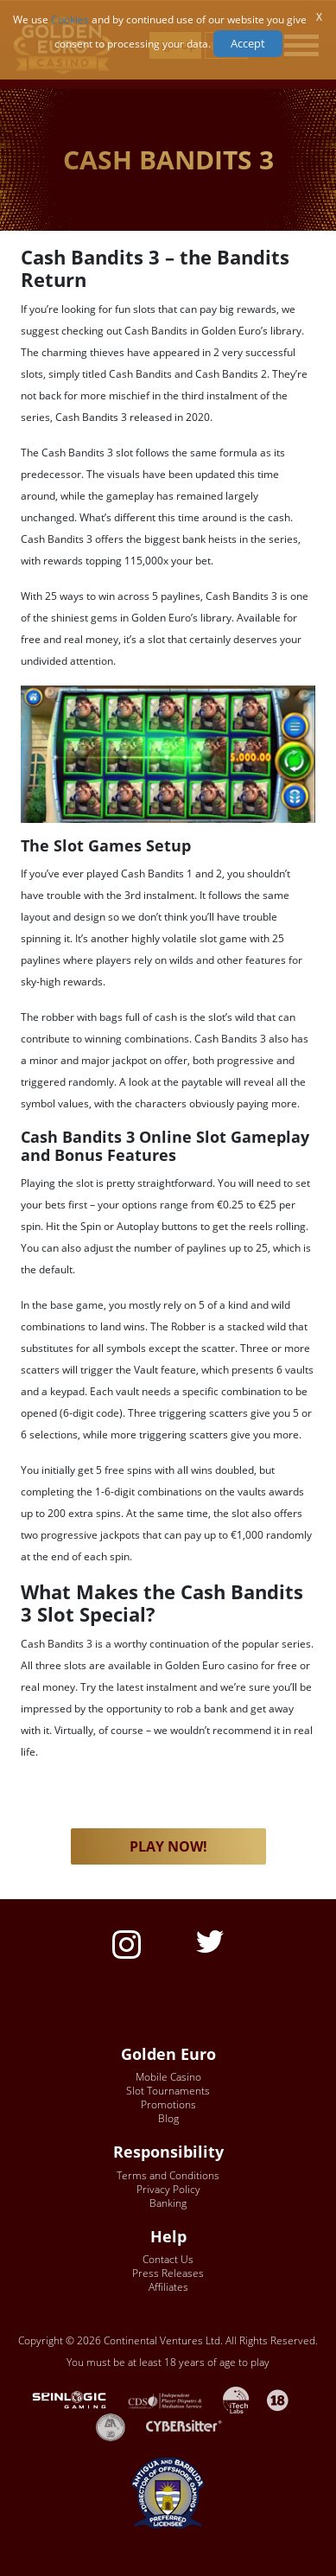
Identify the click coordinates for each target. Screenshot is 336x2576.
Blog (168, 2118)
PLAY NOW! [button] (168, 1846)
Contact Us (168, 2259)
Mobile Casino (168, 2076)
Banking (168, 2203)
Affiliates (168, 2287)
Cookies (70, 19)
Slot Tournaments (168, 2090)
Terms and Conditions (168, 2175)
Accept (248, 43)
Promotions (168, 2104)
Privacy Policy (168, 2189)
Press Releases (168, 2273)
